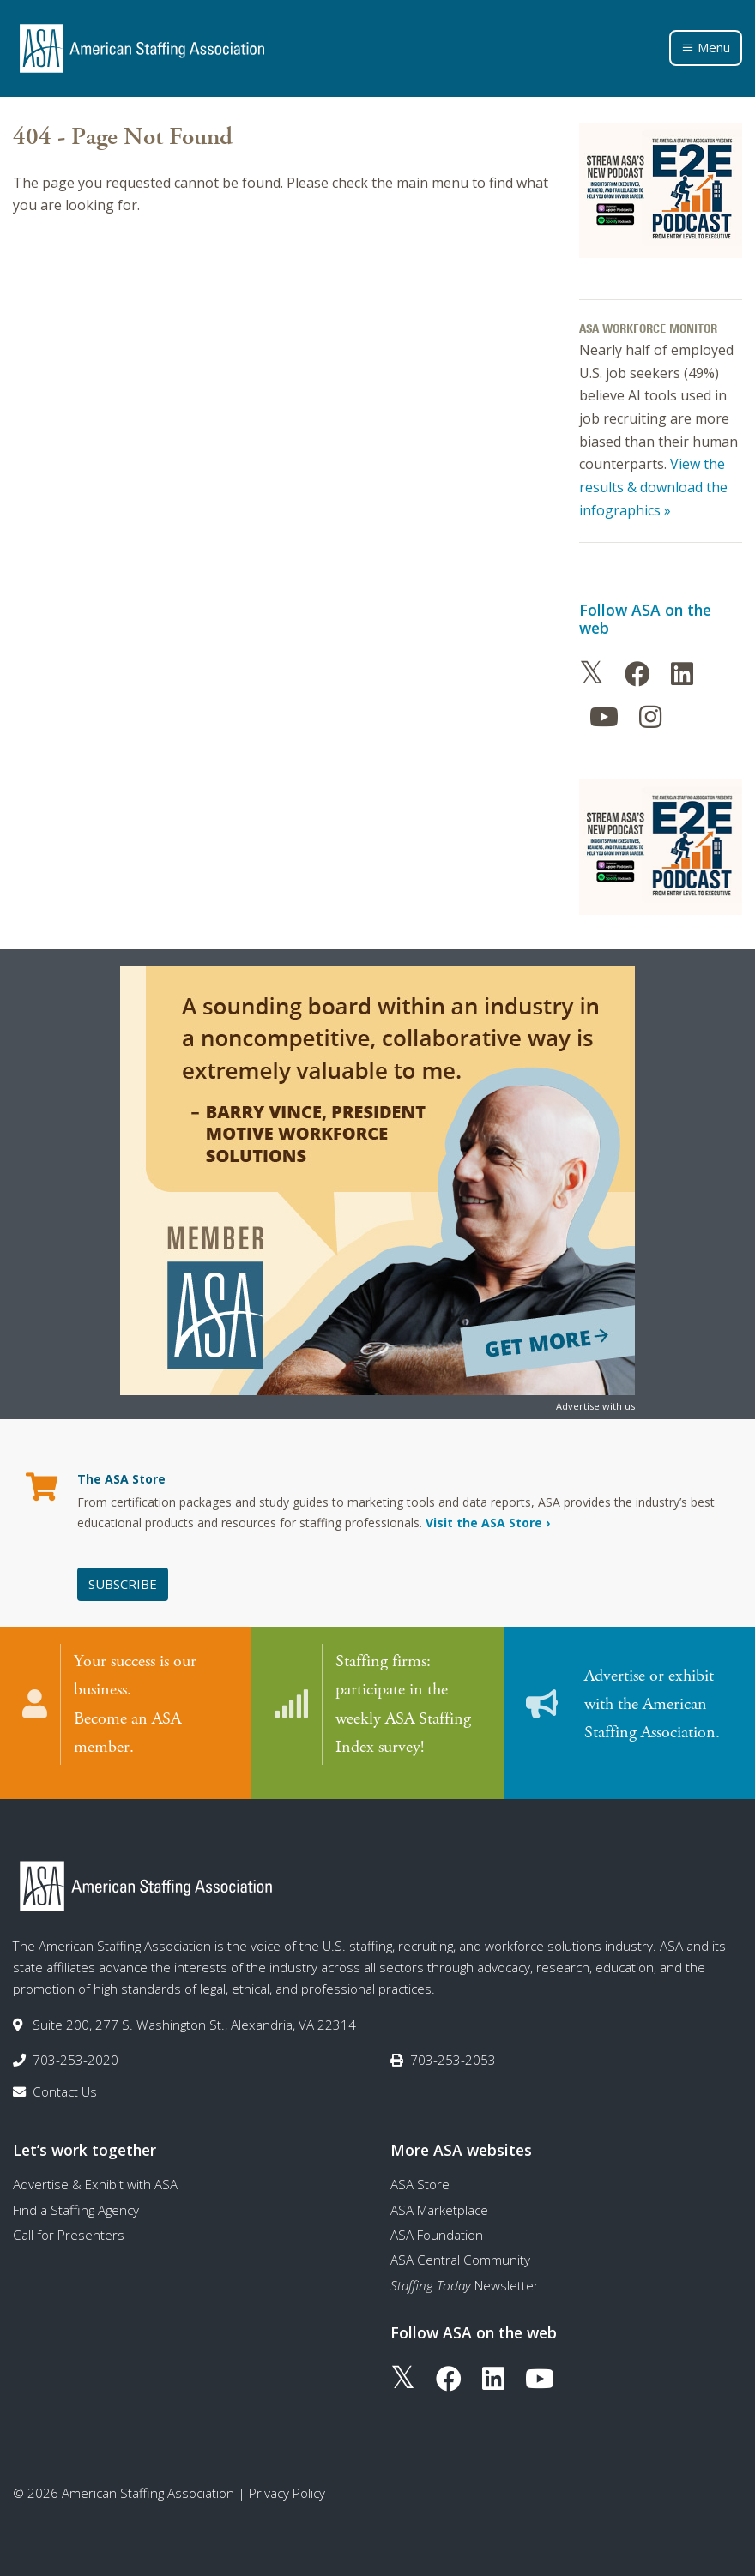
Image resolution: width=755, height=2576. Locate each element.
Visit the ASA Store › (488, 1522)
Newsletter (464, 2275)
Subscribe (122, 1583)
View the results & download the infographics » (653, 486)
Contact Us (65, 2082)
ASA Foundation (436, 2224)
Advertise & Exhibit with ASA (95, 2174)
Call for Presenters (68, 2224)
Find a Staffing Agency (76, 2199)
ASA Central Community (460, 2250)
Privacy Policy (287, 2482)
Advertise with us (595, 1405)
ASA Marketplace (439, 2199)
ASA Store (420, 2174)
